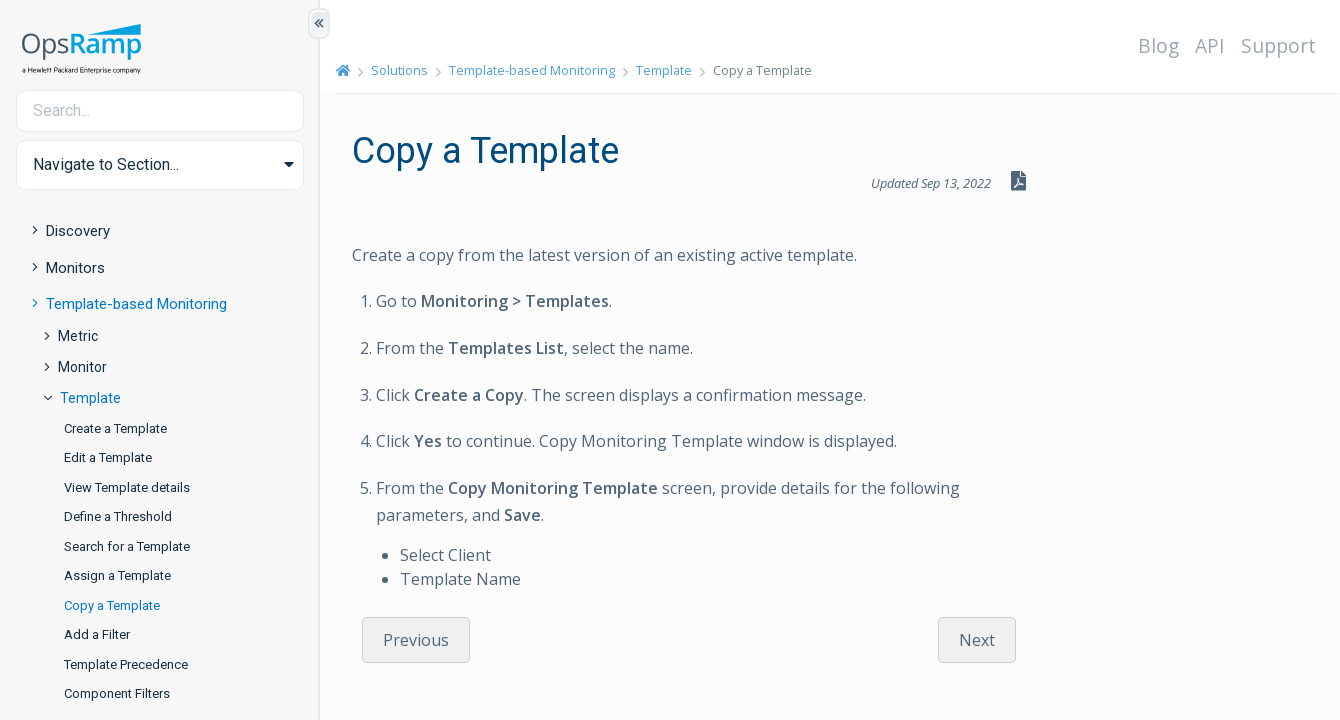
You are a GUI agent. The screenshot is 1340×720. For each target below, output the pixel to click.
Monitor (82, 367)
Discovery (78, 231)
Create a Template (115, 428)
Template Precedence (126, 664)
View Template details (127, 487)
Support (1278, 45)
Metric (78, 336)
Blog (1158, 45)
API (1210, 45)
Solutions (399, 70)
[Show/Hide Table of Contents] (319, 23)
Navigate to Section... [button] (106, 164)
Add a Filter (97, 634)
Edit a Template (108, 457)
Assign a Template (117, 575)
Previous (416, 640)
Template (90, 398)
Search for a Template (127, 546)
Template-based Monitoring (136, 304)
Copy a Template (112, 605)
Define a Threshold (118, 516)
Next (977, 640)
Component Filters (117, 693)
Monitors (75, 268)
